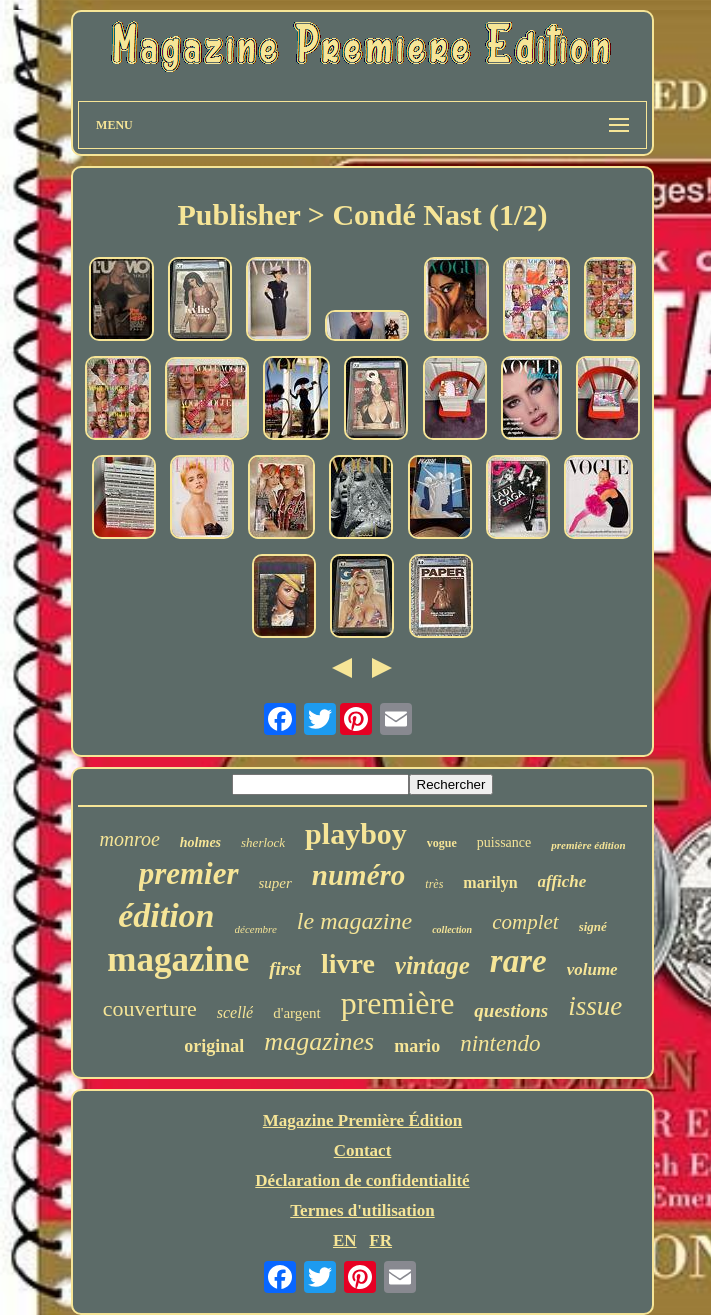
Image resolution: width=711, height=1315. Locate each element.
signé (593, 926)
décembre (256, 929)
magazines (319, 1041)
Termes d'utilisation (362, 1210)
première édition (588, 845)
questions (511, 1010)
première (398, 1003)
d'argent (296, 1013)
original (214, 1046)
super (275, 883)
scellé (235, 1012)
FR (380, 1240)
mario (417, 1046)
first (285, 968)
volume (592, 969)
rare (518, 961)
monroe (129, 839)
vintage (432, 965)
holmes (200, 842)
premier (189, 873)
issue (595, 1006)
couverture (150, 1008)
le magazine (354, 921)
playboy (356, 833)
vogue (442, 843)
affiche (562, 881)
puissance (504, 842)
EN (345, 1240)
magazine (178, 959)
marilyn (490, 882)
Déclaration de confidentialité (362, 1180)
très (434, 884)
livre (348, 963)
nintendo (500, 1043)
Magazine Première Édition (363, 1120)
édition (166, 915)
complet (525, 922)
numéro (358, 875)
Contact (363, 1150)
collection (452, 929)
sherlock (263, 842)
